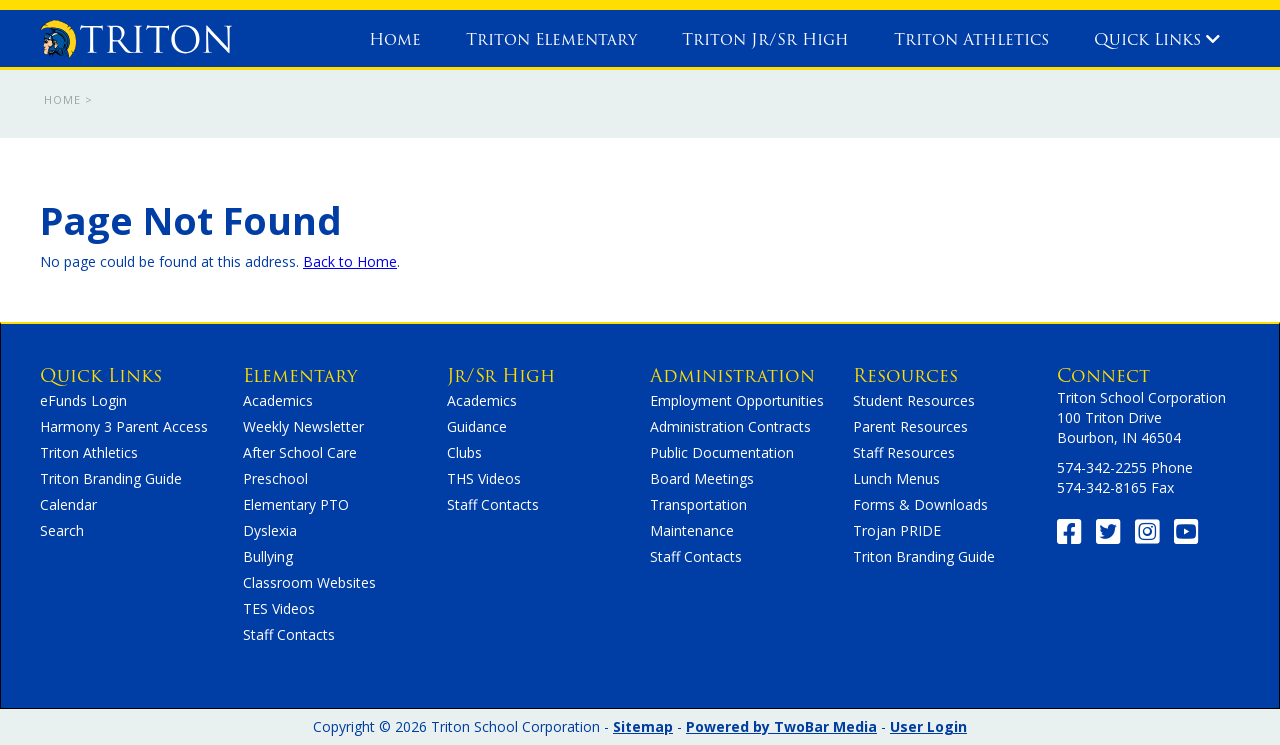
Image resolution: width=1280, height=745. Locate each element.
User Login (928, 726)
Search (62, 530)
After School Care (300, 452)
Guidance (477, 426)
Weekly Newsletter (303, 426)
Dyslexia (270, 530)
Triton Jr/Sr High (765, 39)
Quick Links (1157, 39)
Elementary (300, 375)
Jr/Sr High (501, 375)
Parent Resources (910, 426)
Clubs (464, 452)
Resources (905, 375)
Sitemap (643, 726)
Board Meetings (702, 478)
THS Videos (484, 478)
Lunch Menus (896, 478)
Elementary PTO (296, 504)
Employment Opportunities (737, 400)
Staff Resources (904, 452)
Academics (278, 400)
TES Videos (279, 608)
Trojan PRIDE (897, 530)
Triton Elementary (551, 39)
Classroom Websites (309, 582)
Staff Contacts (289, 634)
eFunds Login (83, 400)
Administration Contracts (730, 426)
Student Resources (914, 400)
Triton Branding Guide (111, 478)
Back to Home (350, 261)
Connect (1103, 375)
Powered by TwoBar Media (781, 726)
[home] (136, 34)
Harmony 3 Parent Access (124, 426)
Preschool (275, 478)
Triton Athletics (971, 39)
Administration (732, 375)
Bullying (268, 556)
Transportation (698, 504)
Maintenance (692, 530)
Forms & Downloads (920, 504)
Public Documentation (722, 452)
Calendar (68, 504)
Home (395, 39)
